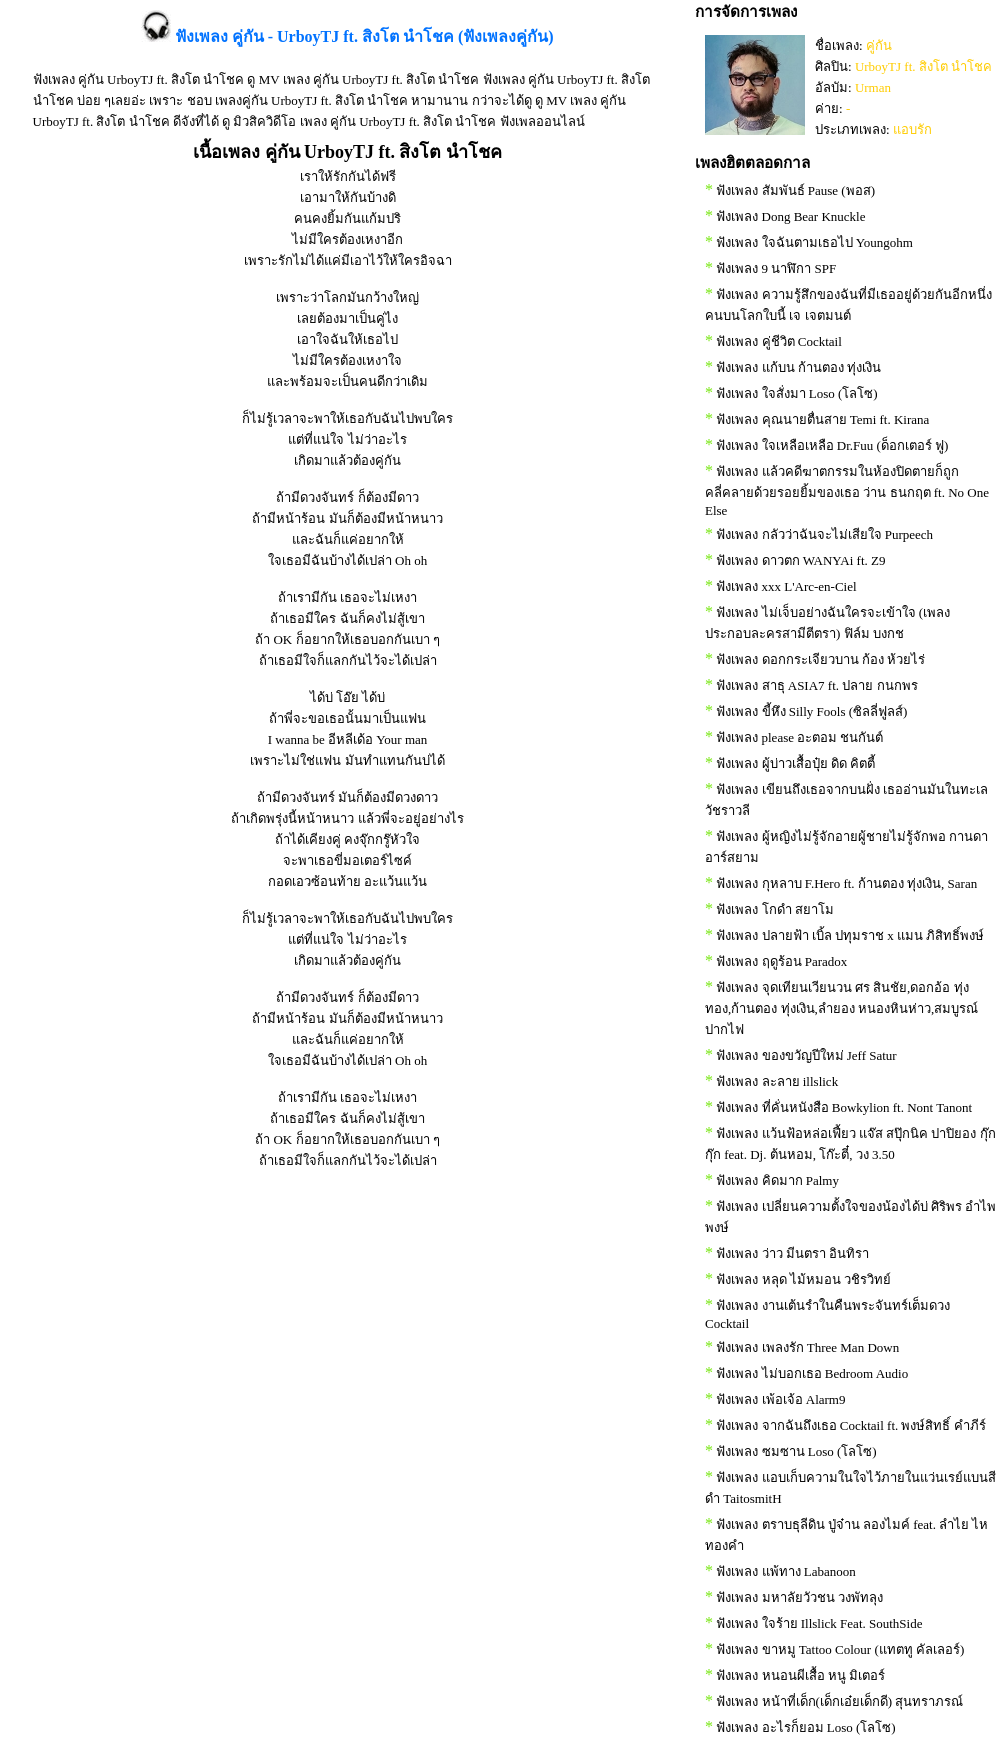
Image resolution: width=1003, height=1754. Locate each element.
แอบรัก (912, 129)
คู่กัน (879, 45)
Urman (873, 87)
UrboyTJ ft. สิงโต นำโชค (923, 66)
